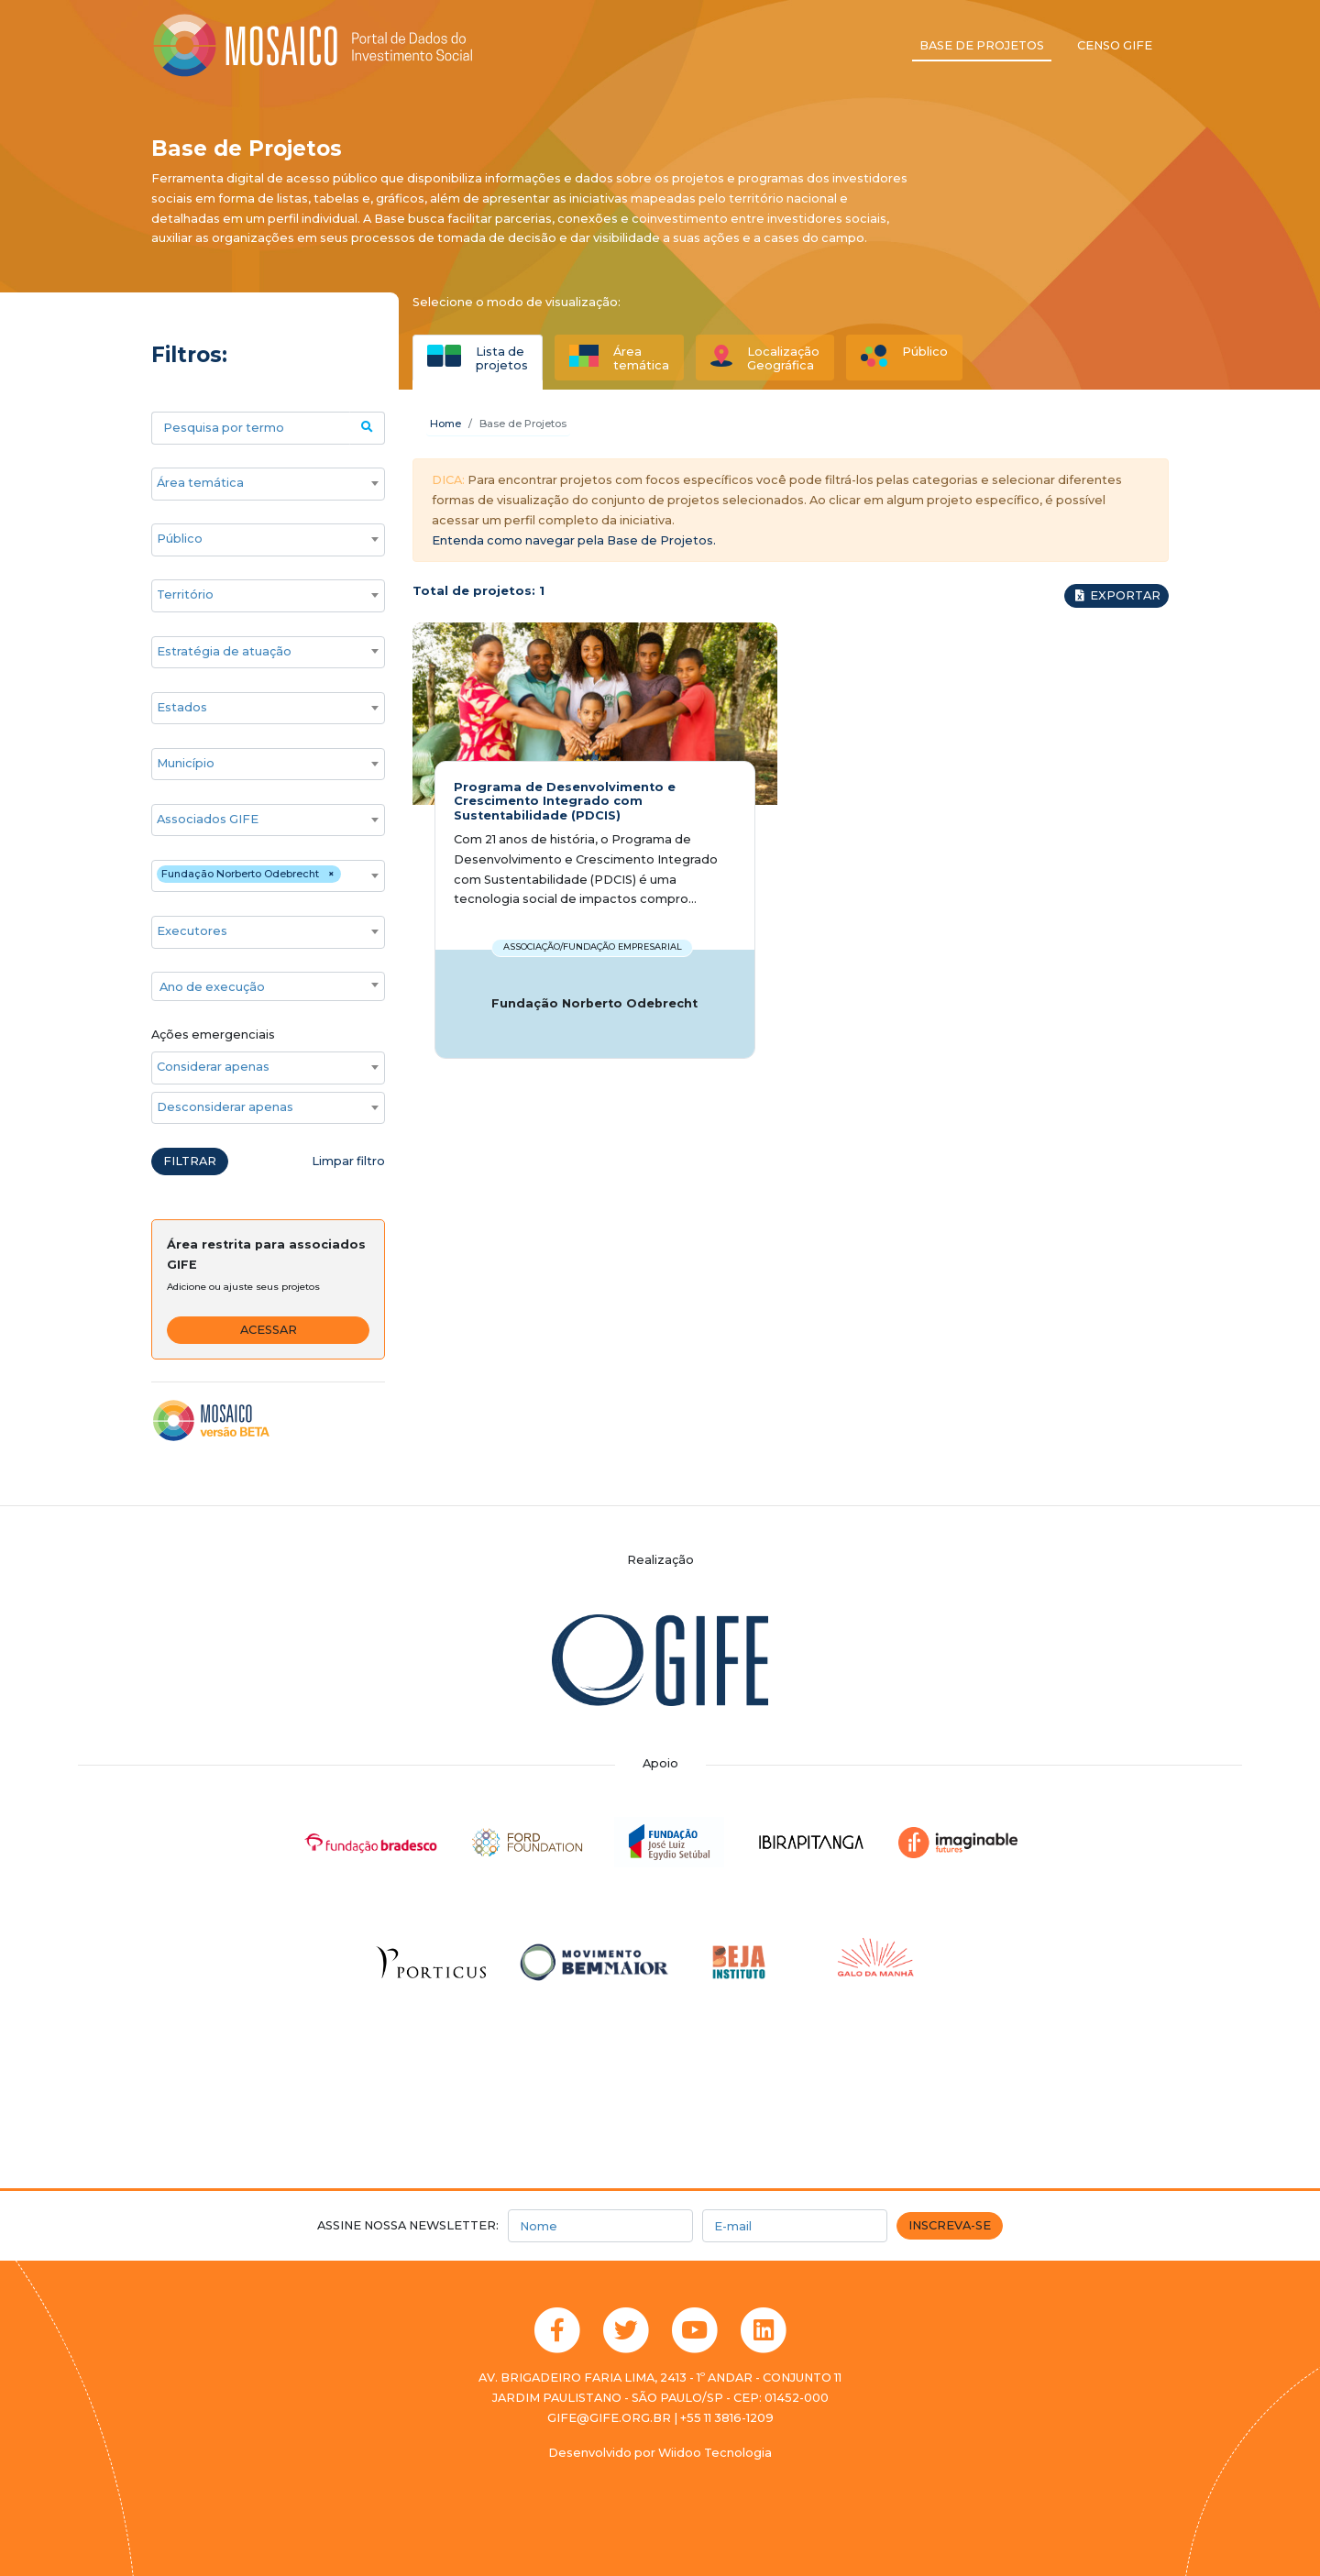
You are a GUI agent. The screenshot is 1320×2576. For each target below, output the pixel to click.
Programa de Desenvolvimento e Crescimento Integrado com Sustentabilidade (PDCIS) (565, 801)
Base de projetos (981, 45)
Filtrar (189, 1161)
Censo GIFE (1114, 45)
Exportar (1116, 595)
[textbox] (268, 987)
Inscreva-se (949, 2225)
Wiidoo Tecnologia (715, 2453)
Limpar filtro (348, 1161)
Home (445, 423)
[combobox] (268, 484)
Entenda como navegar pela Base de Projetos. (574, 540)
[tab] (477, 357)
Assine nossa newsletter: (408, 2225)
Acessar (268, 1330)
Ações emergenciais (213, 1034)
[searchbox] (259, 483)
